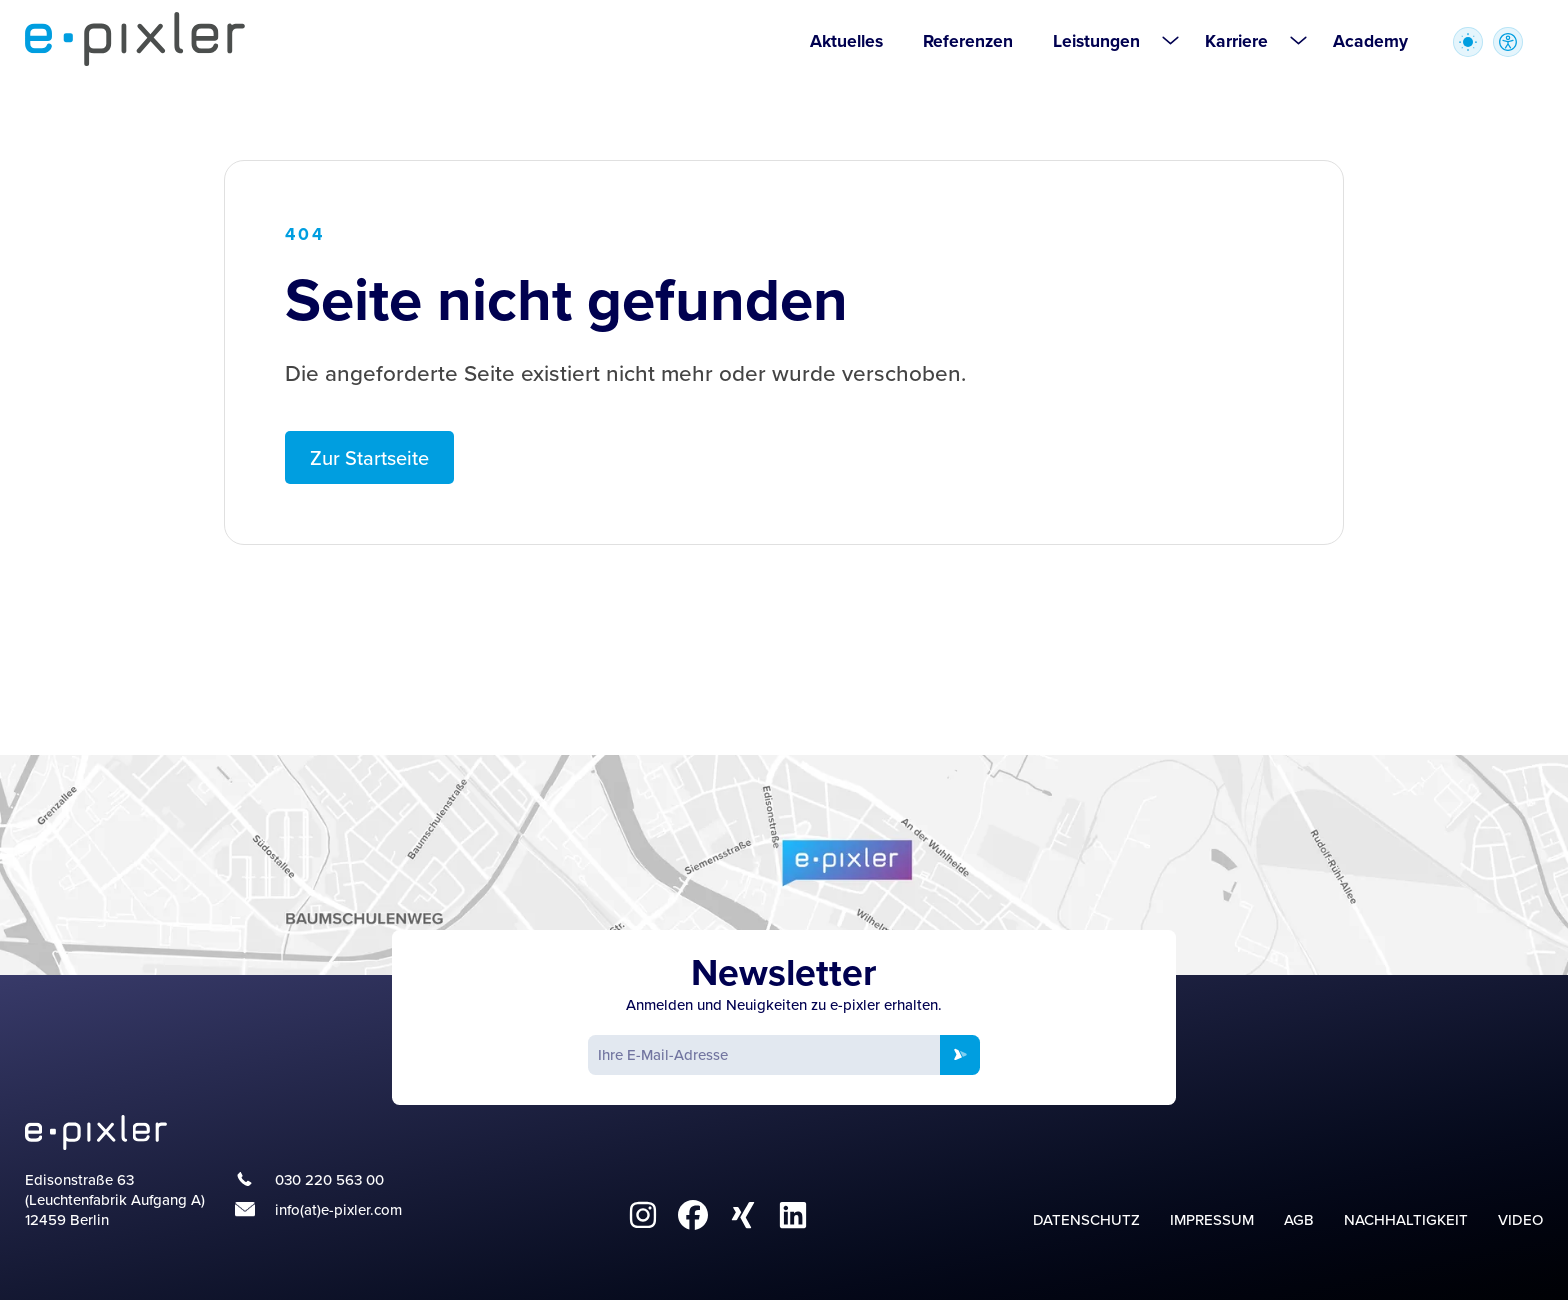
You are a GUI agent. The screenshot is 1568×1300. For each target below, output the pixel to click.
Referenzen (968, 40)
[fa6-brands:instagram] (643, 1215)
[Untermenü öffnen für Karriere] (1298, 40)
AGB (1299, 1219)
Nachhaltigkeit (1406, 1219)
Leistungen (1096, 40)
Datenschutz (1086, 1219)
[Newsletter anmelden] (960, 1055)
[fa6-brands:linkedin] (793, 1215)
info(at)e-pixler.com (338, 1210)
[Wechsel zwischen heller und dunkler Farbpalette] (1468, 42)
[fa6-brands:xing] (743, 1215)
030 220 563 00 (329, 1180)
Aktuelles (846, 40)
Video (1520, 1219)
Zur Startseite (369, 457)
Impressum (1212, 1219)
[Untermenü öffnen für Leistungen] (1170, 40)
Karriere (1236, 40)
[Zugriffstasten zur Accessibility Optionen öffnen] (1508, 42)
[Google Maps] (784, 865)
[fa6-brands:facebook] (693, 1215)
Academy (1370, 40)
